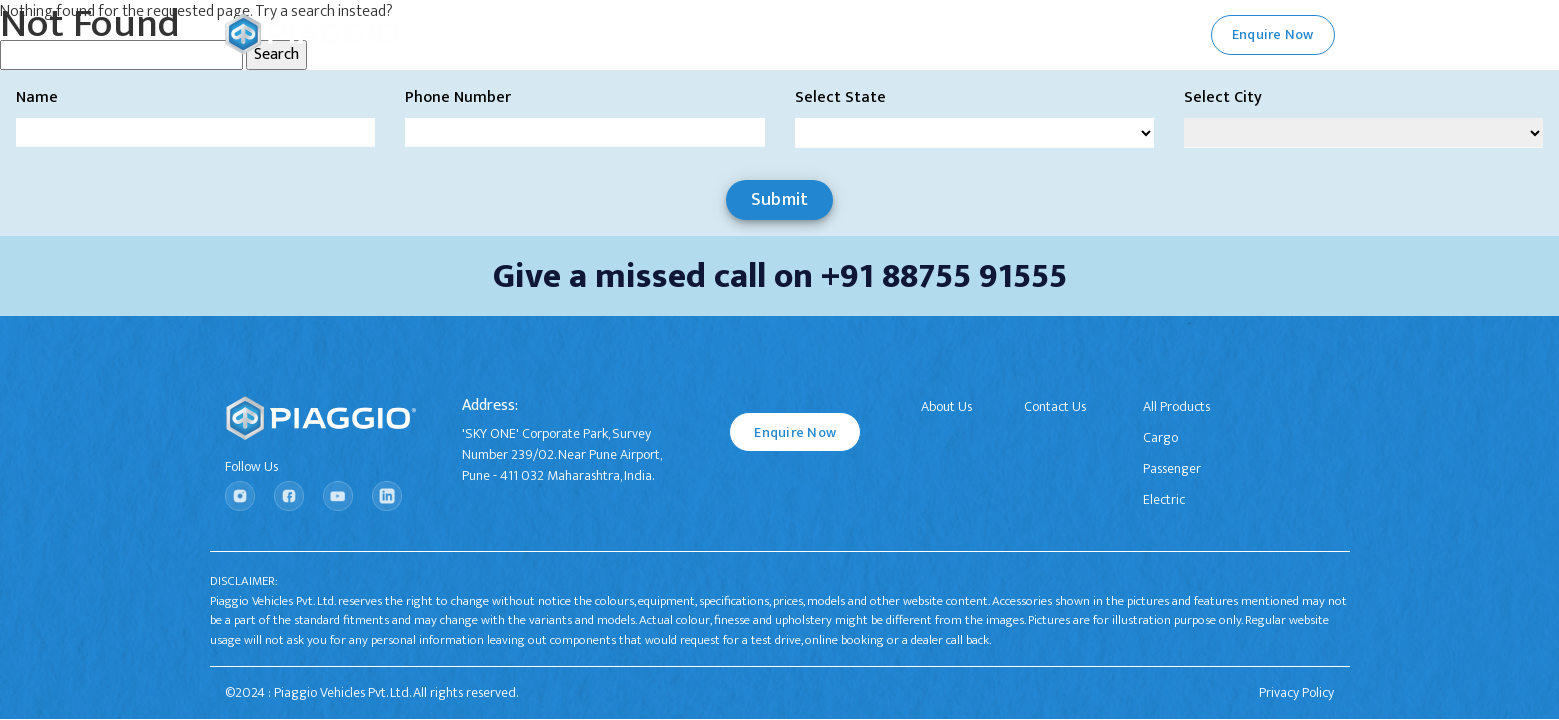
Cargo (1160, 437)
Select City (1223, 98)
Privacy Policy (1296, 692)
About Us (946, 406)
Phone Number (458, 98)
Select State (840, 98)
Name (37, 98)
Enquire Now (795, 432)
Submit (780, 200)
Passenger (1172, 468)
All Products (1176, 406)
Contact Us (1055, 406)
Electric (1164, 499)
